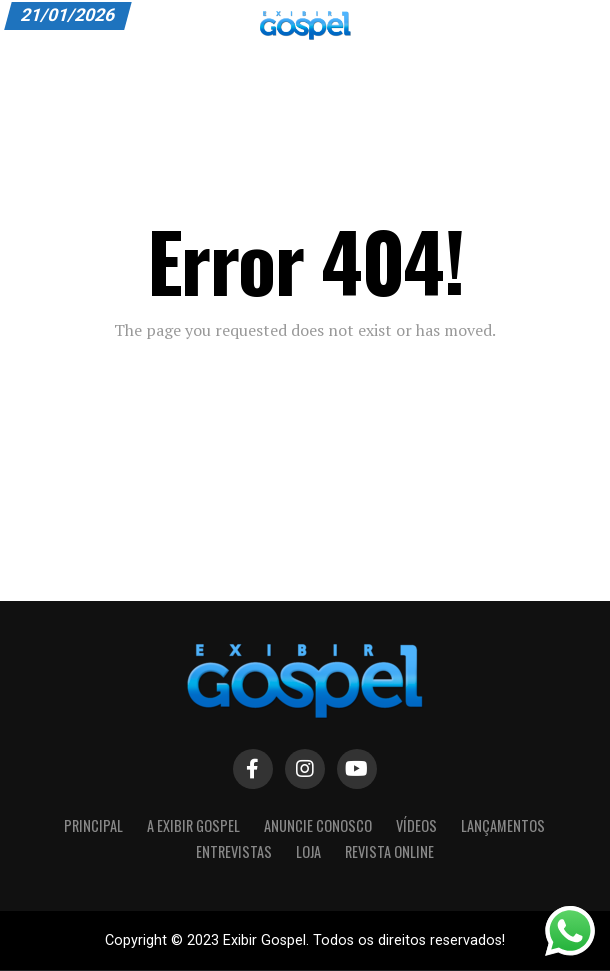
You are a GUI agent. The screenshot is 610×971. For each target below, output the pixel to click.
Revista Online (389, 851)
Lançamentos (503, 825)
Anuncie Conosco (318, 825)
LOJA (308, 851)
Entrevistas (234, 851)
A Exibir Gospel (193, 825)
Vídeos (416, 825)
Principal (93, 825)
